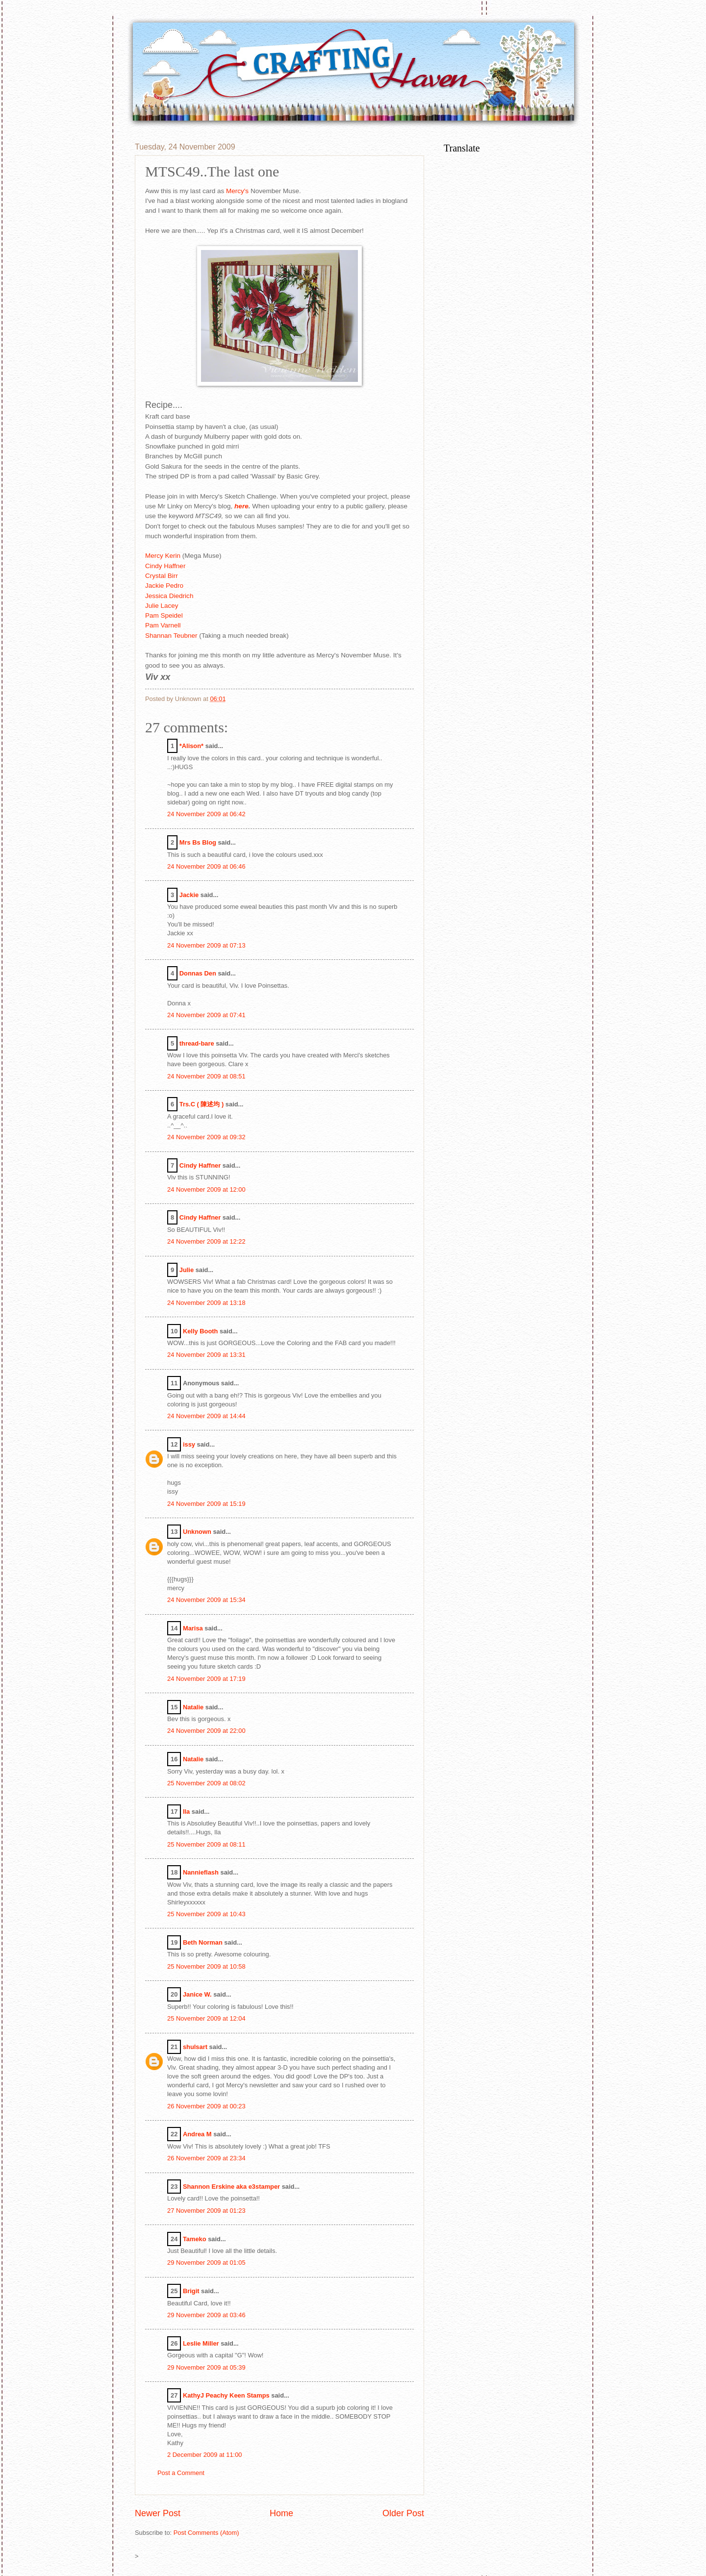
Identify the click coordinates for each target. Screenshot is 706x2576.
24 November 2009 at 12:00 (206, 1189)
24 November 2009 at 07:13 (206, 945)
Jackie (189, 895)
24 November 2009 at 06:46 (206, 866)
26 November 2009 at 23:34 (206, 2158)
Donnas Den (197, 973)
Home (281, 2513)
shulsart (195, 2047)
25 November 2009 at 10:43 (206, 1914)
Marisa (193, 1628)
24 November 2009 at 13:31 (206, 1354)
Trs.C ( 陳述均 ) (201, 1104)
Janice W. (197, 1994)
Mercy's (237, 191)
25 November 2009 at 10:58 (206, 1966)
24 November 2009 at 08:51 (206, 1076)
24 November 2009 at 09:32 (206, 1137)
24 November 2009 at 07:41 (206, 1015)
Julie (186, 1270)
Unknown (197, 1531)
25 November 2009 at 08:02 (206, 1783)
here (241, 506)
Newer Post (157, 2513)
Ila (186, 1811)
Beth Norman (203, 1942)
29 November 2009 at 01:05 (206, 2262)
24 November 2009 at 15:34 (206, 1599)
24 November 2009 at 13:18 (206, 1302)
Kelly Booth (200, 1331)
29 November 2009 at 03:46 (206, 2315)
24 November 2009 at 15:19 (206, 1503)
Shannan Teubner (171, 635)
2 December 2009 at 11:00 (204, 2454)
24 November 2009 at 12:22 (206, 1241)
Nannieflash (201, 1872)
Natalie (193, 1707)
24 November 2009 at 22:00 (206, 1730)
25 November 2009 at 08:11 (206, 1844)
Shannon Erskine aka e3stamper (231, 2186)
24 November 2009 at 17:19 (206, 1678)
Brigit (191, 2291)
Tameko (194, 2239)
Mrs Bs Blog (197, 842)
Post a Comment (180, 2472)
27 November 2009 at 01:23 (206, 2210)
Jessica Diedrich (169, 596)
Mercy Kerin (162, 555)
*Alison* (191, 746)
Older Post (403, 2513)
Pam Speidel (164, 615)
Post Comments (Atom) (206, 2532)
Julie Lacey (161, 605)
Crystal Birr (161, 575)
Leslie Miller (201, 2343)
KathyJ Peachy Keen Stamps (226, 2395)
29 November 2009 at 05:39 (206, 2367)
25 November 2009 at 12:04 (206, 2018)
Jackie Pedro (164, 585)
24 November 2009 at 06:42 (206, 814)
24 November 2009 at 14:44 (206, 1416)
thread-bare (196, 1043)
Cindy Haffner (165, 566)
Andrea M (197, 2134)
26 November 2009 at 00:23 (206, 2106)
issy (189, 1444)
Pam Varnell (163, 625)
